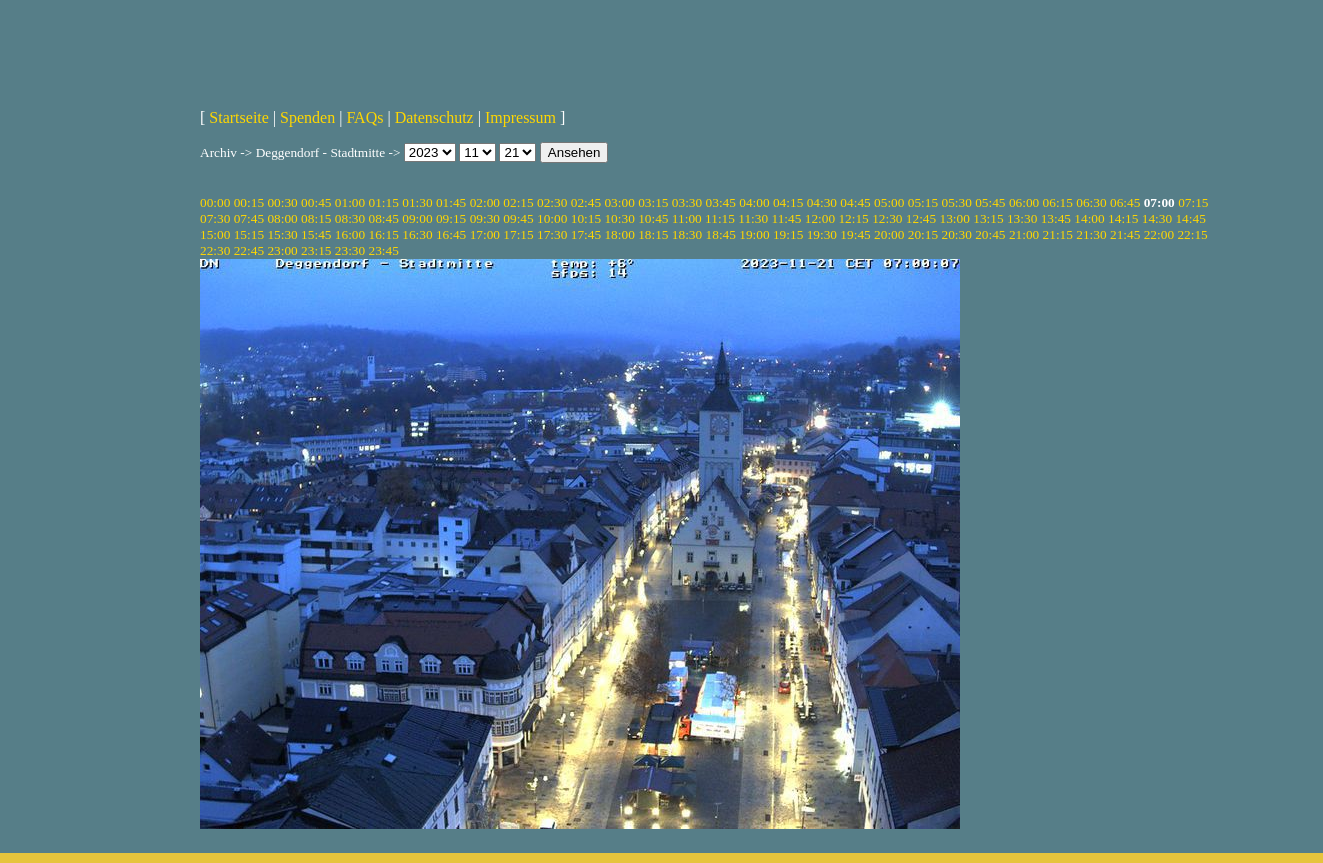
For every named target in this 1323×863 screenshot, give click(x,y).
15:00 (215, 234)
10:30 (619, 218)
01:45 (451, 202)
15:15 (249, 234)
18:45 (721, 234)
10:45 (653, 218)
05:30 (956, 202)
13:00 (955, 218)
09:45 (518, 218)
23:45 (384, 250)
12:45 (921, 218)
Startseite (239, 117)
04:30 (822, 202)
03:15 (653, 202)
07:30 (215, 218)
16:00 (350, 234)
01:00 (350, 202)
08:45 (384, 218)
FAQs (364, 117)
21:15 (1058, 234)
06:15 (1058, 202)
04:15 (788, 202)
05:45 (990, 202)
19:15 (788, 234)
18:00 (619, 234)
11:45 (787, 218)
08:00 (282, 218)
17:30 (552, 234)
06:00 (1024, 202)
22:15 (1192, 234)
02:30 (552, 202)
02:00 (485, 202)
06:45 (1125, 202)
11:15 (720, 218)
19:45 (855, 234)
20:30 (956, 234)
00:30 (282, 202)
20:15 (923, 234)
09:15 (451, 218)
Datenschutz (434, 117)
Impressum (520, 117)
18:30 (687, 234)
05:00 (889, 202)
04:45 (855, 202)
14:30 (1157, 218)
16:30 (417, 234)
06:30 (1091, 202)
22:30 (215, 250)
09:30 (485, 218)
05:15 (923, 202)
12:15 (853, 218)
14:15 (1123, 218)
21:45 (1125, 234)
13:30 (1022, 218)
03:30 (687, 202)
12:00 (820, 218)
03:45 (721, 202)
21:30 (1091, 234)
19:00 (754, 234)
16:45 (451, 234)
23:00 (282, 250)
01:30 (417, 202)
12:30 (887, 218)
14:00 (1089, 218)
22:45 (249, 250)
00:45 (316, 202)
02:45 (586, 202)
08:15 (316, 218)
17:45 (586, 234)
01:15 (384, 202)
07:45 (249, 218)
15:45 (316, 234)
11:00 (687, 218)
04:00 (754, 202)
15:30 (282, 234)
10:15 (586, 218)
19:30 (822, 234)
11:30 (753, 218)
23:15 (316, 250)
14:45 (1190, 218)
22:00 (1159, 234)
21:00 (1024, 234)
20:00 (889, 234)
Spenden (307, 117)
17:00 (485, 234)
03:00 (619, 202)
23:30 (350, 250)
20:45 (990, 234)
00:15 (249, 202)
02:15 (518, 202)
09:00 (417, 218)
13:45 (1056, 218)
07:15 (1193, 202)
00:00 (215, 202)
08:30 (350, 218)
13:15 (988, 218)
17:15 (518, 234)
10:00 (552, 218)
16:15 (384, 234)
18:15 (653, 234)
